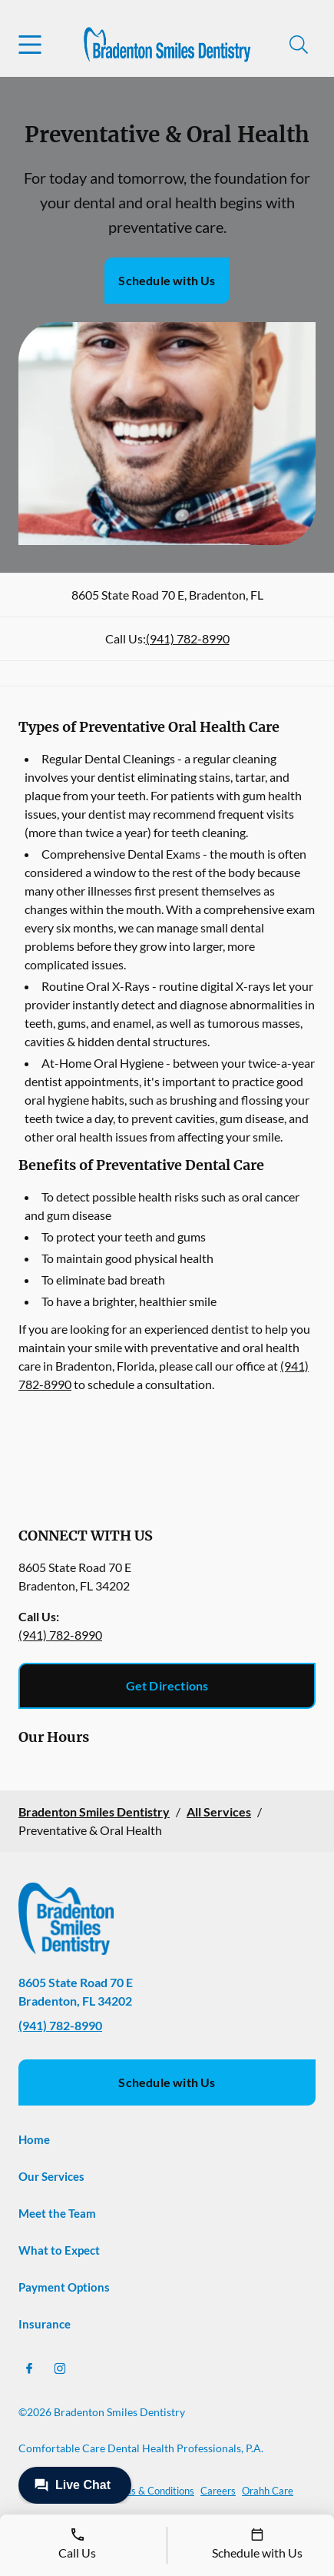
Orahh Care (267, 2491)
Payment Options (64, 2287)
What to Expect (59, 2250)
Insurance (44, 2324)
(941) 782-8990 (188, 638)
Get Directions (167, 1685)
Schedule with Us (166, 280)
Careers (218, 2491)
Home (34, 2139)
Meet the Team (57, 2213)
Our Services (51, 2176)
